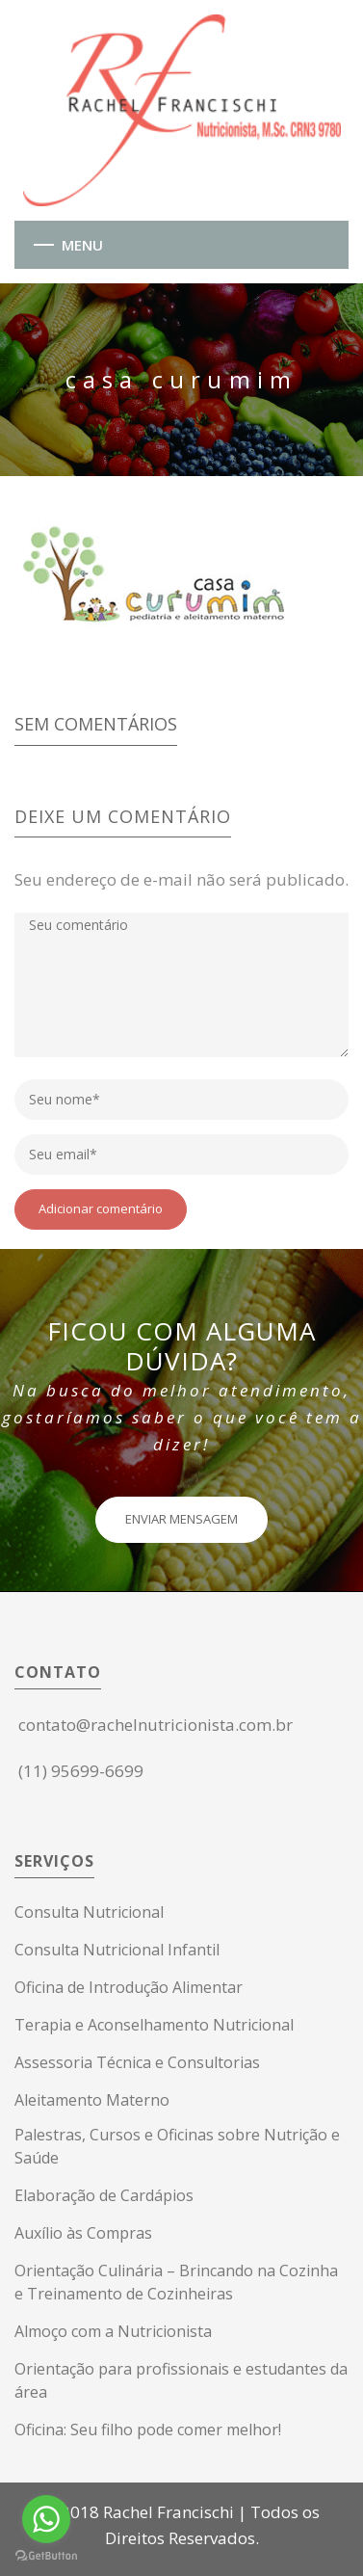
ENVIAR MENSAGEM (181, 1518)
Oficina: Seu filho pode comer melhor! (147, 2429)
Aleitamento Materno (91, 2100)
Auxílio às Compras (83, 2233)
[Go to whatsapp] (46, 2519)
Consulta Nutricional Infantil (117, 1949)
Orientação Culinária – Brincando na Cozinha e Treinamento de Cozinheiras (176, 2282)
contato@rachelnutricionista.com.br (155, 1724)
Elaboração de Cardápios (104, 2195)
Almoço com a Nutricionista (113, 2331)
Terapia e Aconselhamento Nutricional (154, 2024)
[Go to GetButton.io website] (46, 2556)
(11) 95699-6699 (80, 1771)
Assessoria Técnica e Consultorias (137, 2062)
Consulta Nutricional (89, 1912)
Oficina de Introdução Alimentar (128, 1987)
